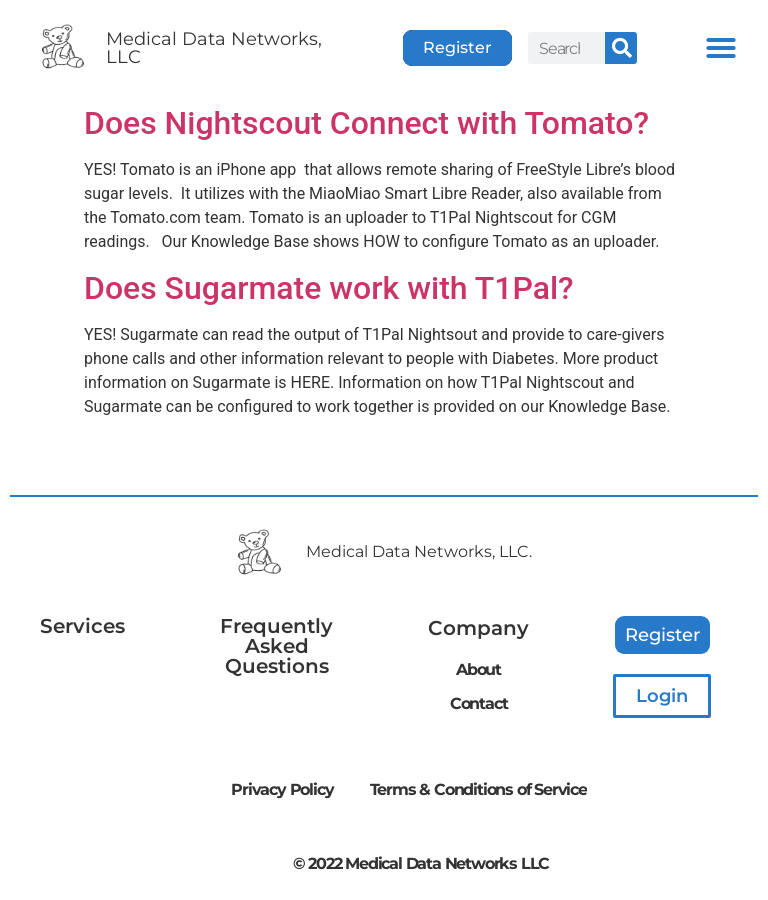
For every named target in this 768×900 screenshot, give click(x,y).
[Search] (621, 48)
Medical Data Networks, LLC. (419, 551)
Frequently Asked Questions (276, 646)
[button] (721, 48)
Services (82, 626)
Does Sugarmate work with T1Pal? (329, 288)
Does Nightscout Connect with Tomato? (366, 123)
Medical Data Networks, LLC (214, 48)
